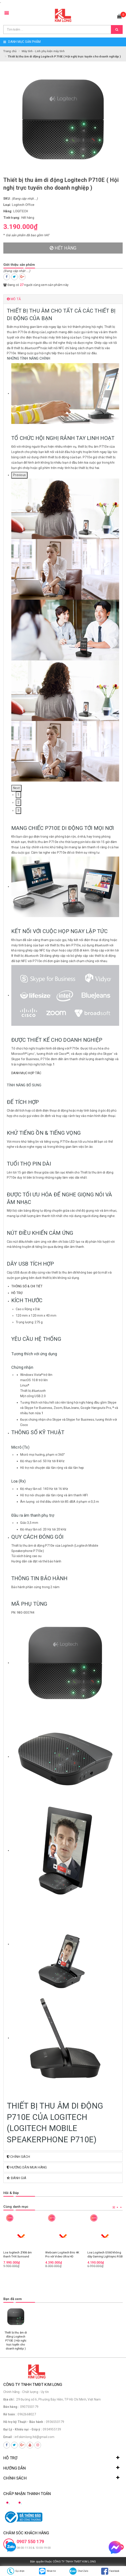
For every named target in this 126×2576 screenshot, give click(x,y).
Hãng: (7, 211)
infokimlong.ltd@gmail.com (34, 2437)
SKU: (7, 198)
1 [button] (18, 794)
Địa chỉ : (9, 2399)
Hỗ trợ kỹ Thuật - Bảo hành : (24, 2422)
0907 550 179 (30, 2541)
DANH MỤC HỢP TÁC (26, 1073)
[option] (65, 569)
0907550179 (29, 2407)
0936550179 (55, 2422)
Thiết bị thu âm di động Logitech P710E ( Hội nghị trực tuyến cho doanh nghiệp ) (16, 2340)
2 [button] (18, 802)
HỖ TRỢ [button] (17, 1293)
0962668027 (27, 2414)
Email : (8, 2437)
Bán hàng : (11, 2407)
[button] (63, 299)
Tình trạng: (11, 217)
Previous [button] (19, 475)
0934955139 (52, 2429)
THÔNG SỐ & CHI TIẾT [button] (27, 1286)
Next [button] (16, 788)
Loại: (7, 205)
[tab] (63, 299)
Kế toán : (9, 2414)
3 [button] (18, 810)
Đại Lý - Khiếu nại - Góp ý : (22, 2429)
